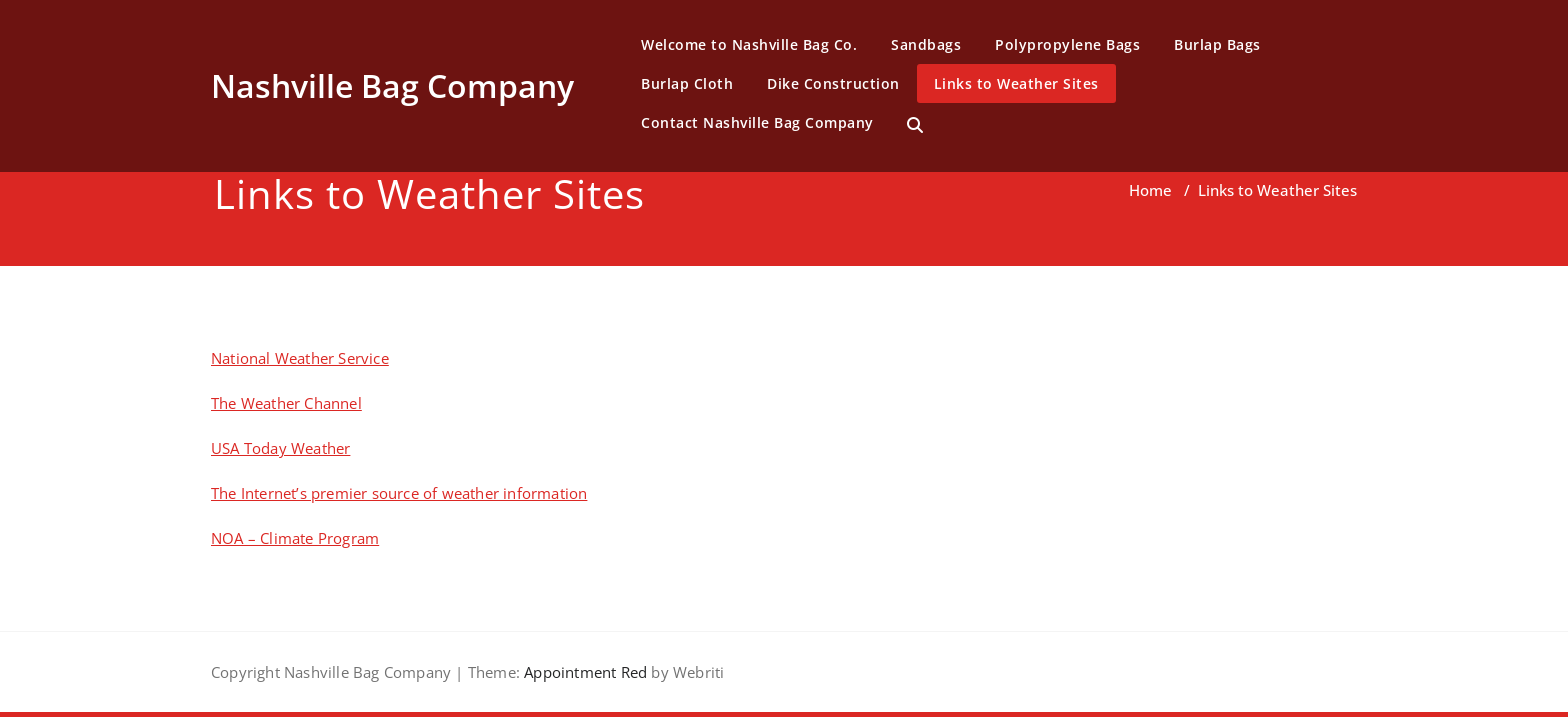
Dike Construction (833, 83)
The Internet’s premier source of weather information (399, 493)
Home (1150, 190)
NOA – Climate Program (295, 538)
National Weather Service (300, 358)
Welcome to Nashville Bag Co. (749, 44)
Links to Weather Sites (1016, 83)
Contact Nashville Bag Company (757, 122)
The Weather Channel (286, 403)
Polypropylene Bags (1067, 44)
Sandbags (926, 44)
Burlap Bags (1217, 44)
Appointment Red (583, 672)
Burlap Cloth (687, 83)
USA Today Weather (280, 448)
